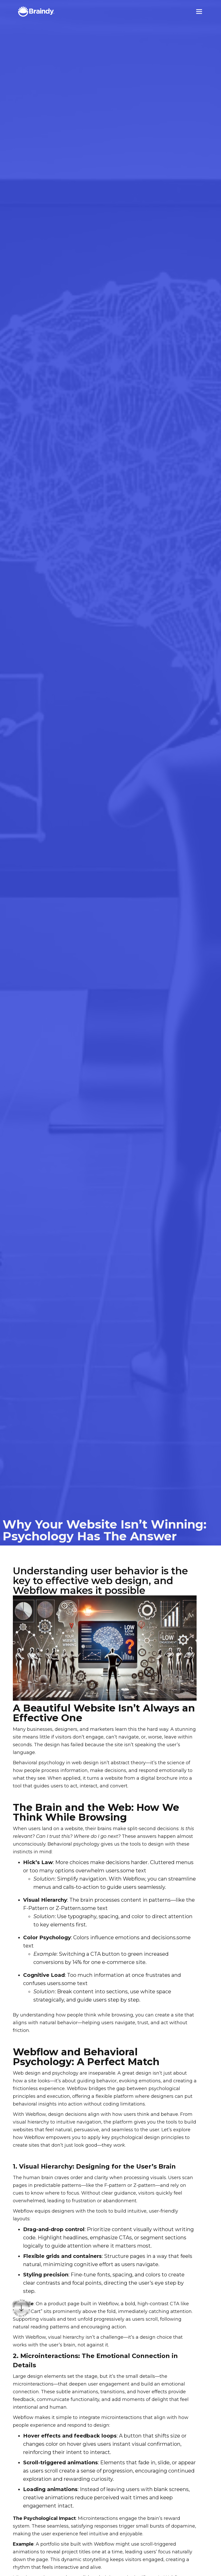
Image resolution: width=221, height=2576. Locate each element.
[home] (36, 11)
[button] (199, 11)
